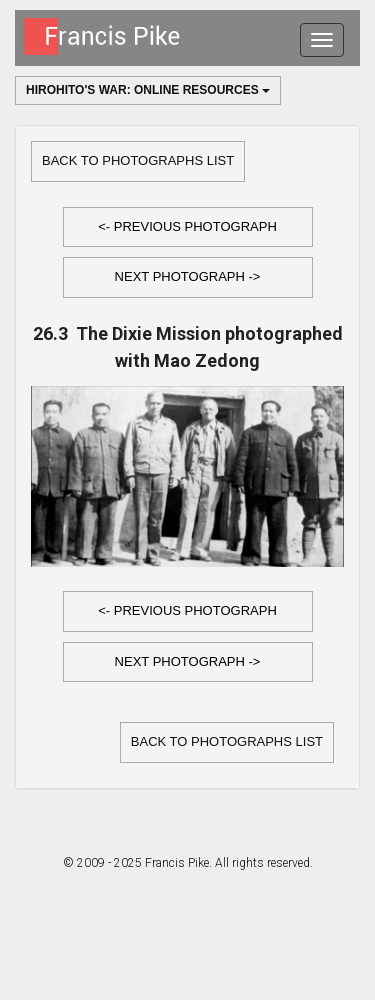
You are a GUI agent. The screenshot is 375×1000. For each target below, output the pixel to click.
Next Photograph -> (188, 276)
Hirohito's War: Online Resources (148, 90)
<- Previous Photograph (187, 226)
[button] (188, 227)
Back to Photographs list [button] (138, 160)
